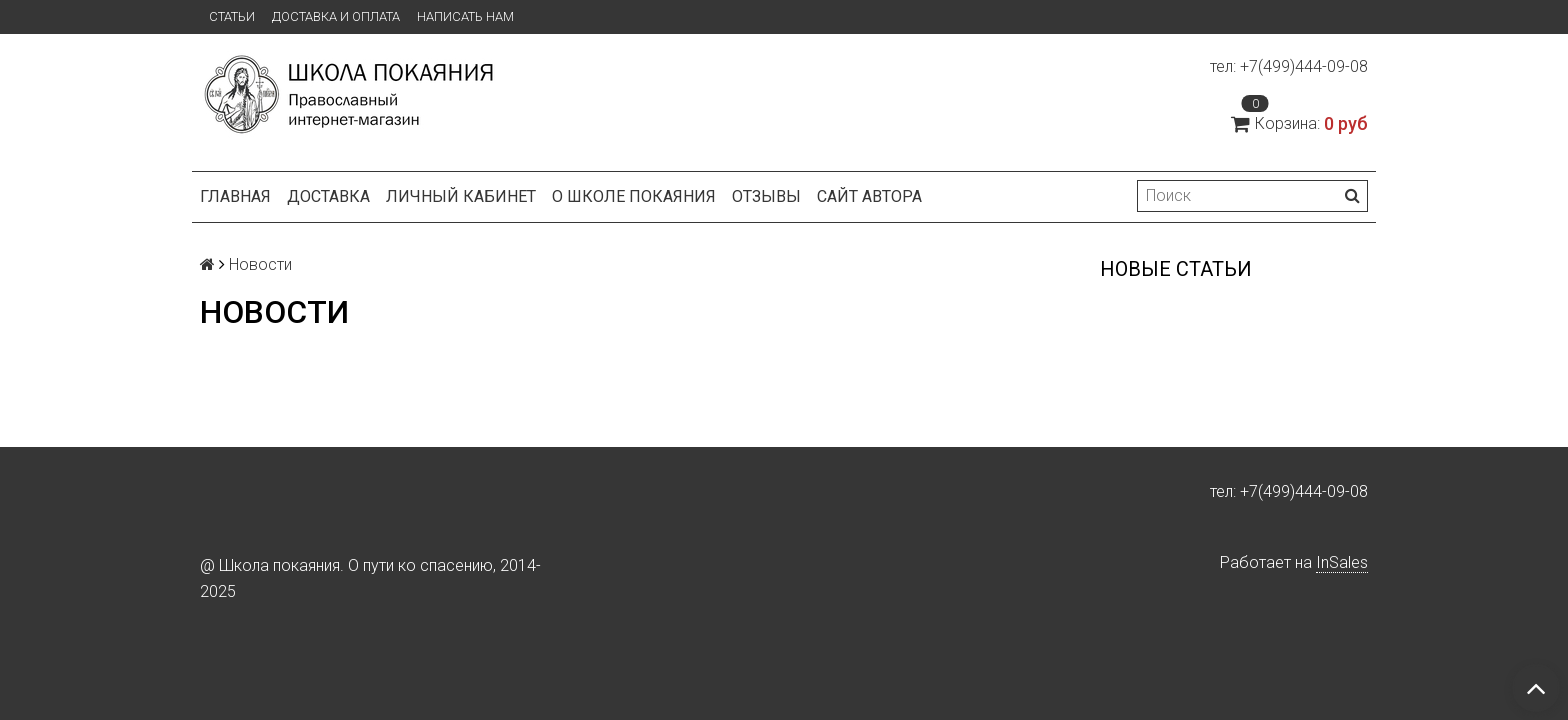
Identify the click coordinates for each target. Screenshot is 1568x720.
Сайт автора (869, 196)
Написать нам (465, 16)
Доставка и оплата (336, 16)
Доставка (328, 196)
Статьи (232, 16)
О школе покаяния (634, 196)
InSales (1342, 562)
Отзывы (766, 196)
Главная (235, 196)
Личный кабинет (461, 196)
